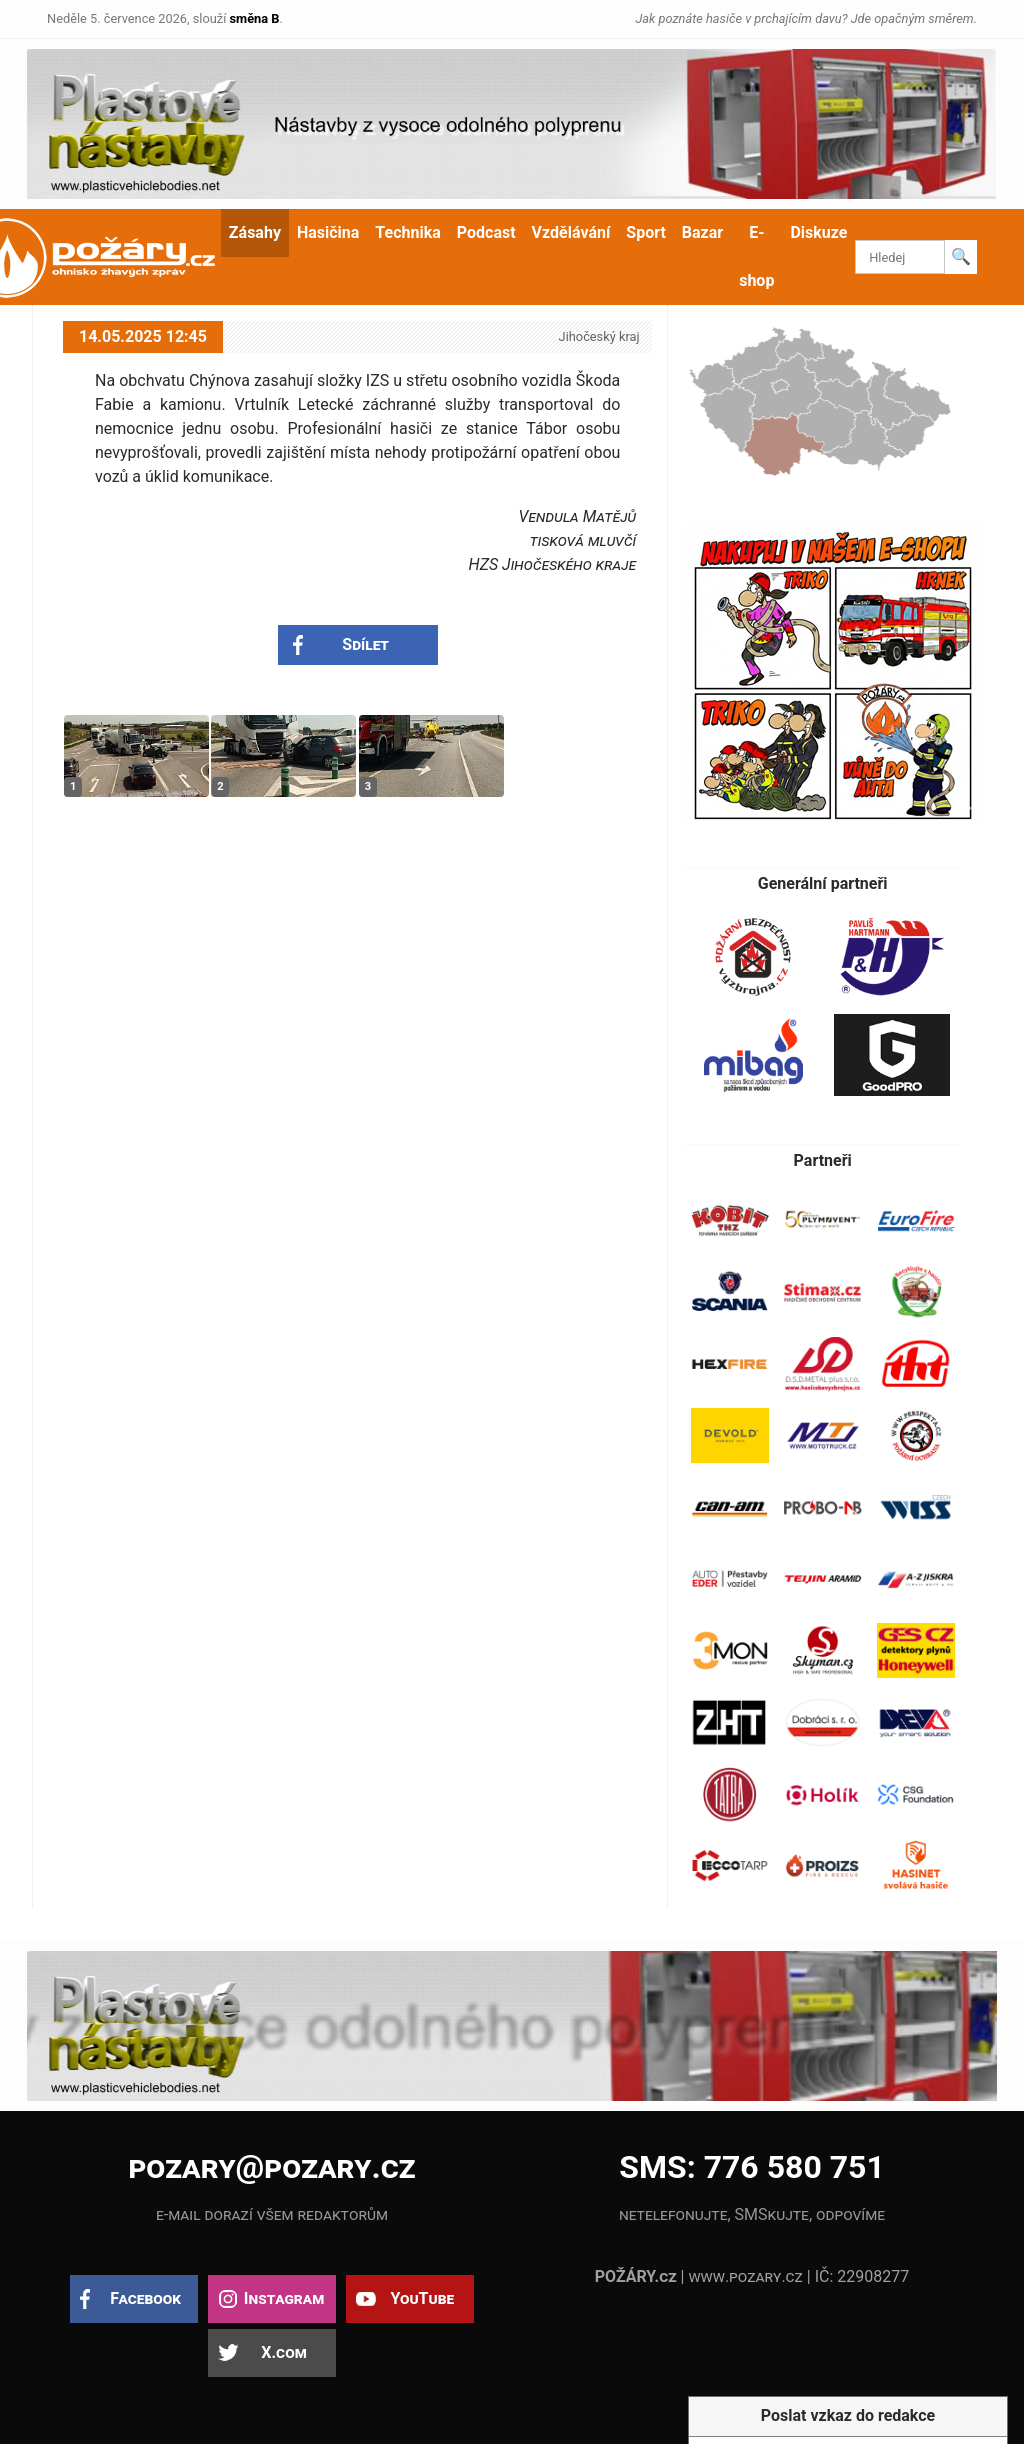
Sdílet (365, 644)
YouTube (422, 2298)
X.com (283, 2352)
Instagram (284, 2298)
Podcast (486, 232)
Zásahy (255, 232)
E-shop (756, 256)
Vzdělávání (571, 232)
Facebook (145, 2298)
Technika (407, 232)
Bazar (702, 232)
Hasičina (328, 232)
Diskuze (818, 232)
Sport (646, 232)
